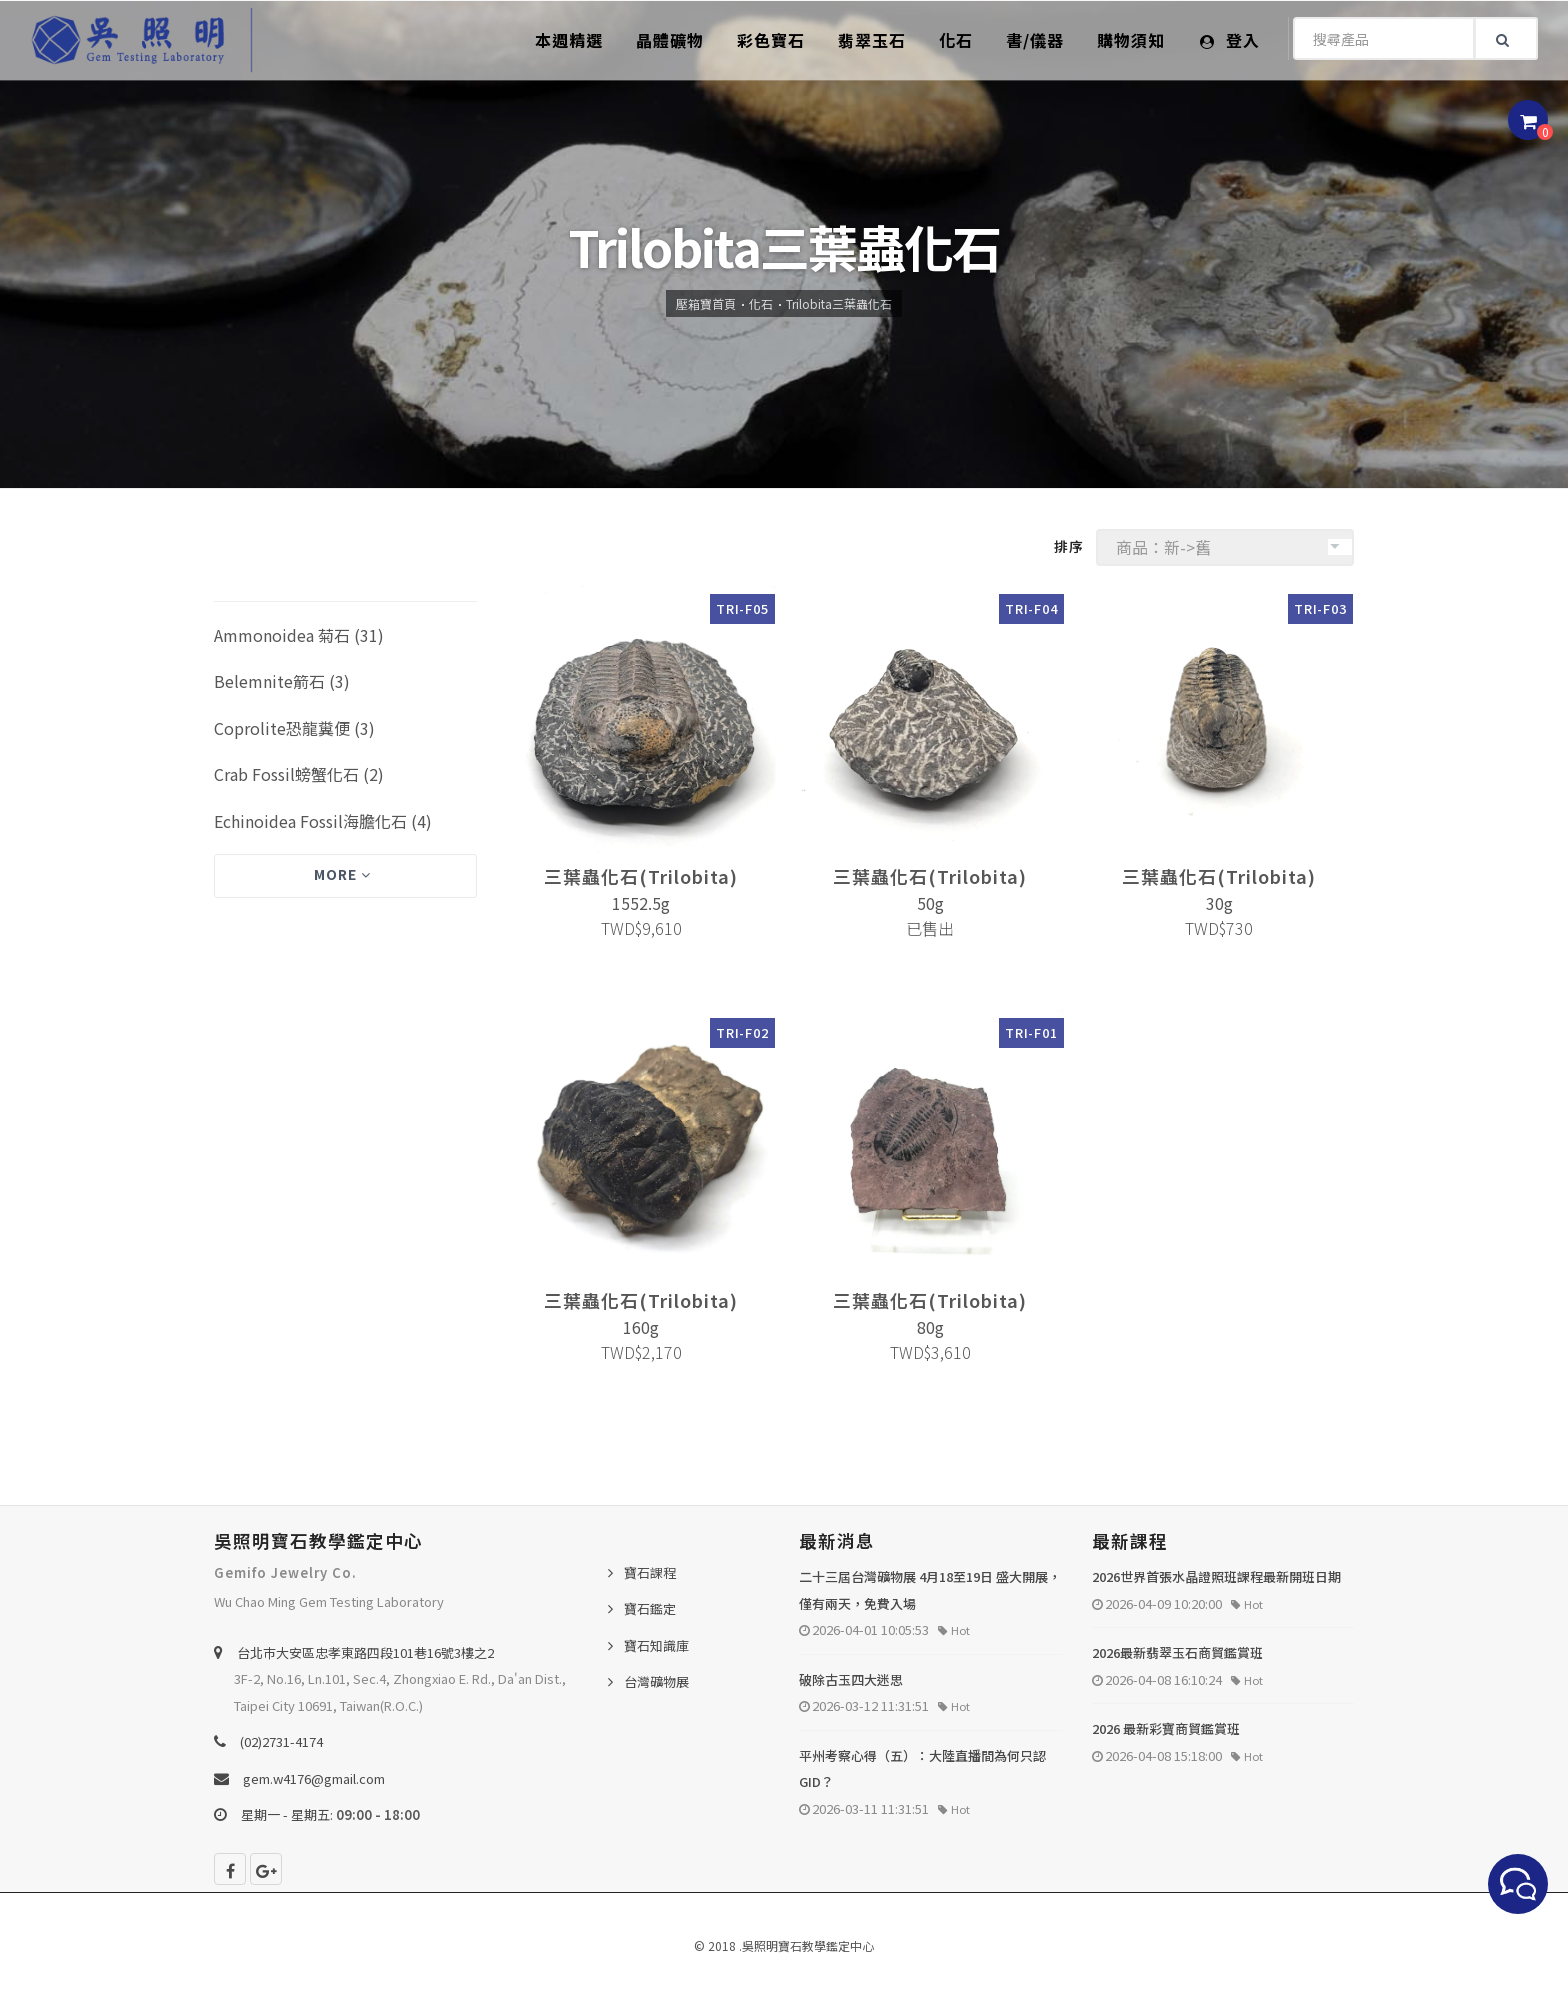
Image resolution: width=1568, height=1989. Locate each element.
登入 (1230, 40)
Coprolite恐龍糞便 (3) (294, 728)
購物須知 (1131, 40)
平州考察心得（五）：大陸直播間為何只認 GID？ (922, 1769)
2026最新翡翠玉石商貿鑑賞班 (1177, 1652)
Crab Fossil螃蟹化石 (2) (299, 774)
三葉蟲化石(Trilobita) (641, 876)
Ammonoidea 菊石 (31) (299, 635)
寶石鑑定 (650, 1608)
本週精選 (569, 40)
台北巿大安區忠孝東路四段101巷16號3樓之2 (365, 1652)
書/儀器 (1035, 40)
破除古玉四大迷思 (851, 1679)
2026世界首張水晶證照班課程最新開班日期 (1216, 1576)
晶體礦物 (670, 40)
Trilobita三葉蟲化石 (839, 303)
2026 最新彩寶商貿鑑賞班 (1166, 1728)
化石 (956, 40)
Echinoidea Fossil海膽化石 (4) (323, 821)
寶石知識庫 (656, 1645)
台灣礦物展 (656, 1681)
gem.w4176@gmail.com (314, 1778)
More (342, 874)
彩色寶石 (771, 40)
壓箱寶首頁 (706, 303)
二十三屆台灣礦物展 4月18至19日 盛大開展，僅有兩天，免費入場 (930, 1590)
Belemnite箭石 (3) (282, 681)
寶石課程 (650, 1572)
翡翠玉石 (872, 40)
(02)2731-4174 (281, 1741)
